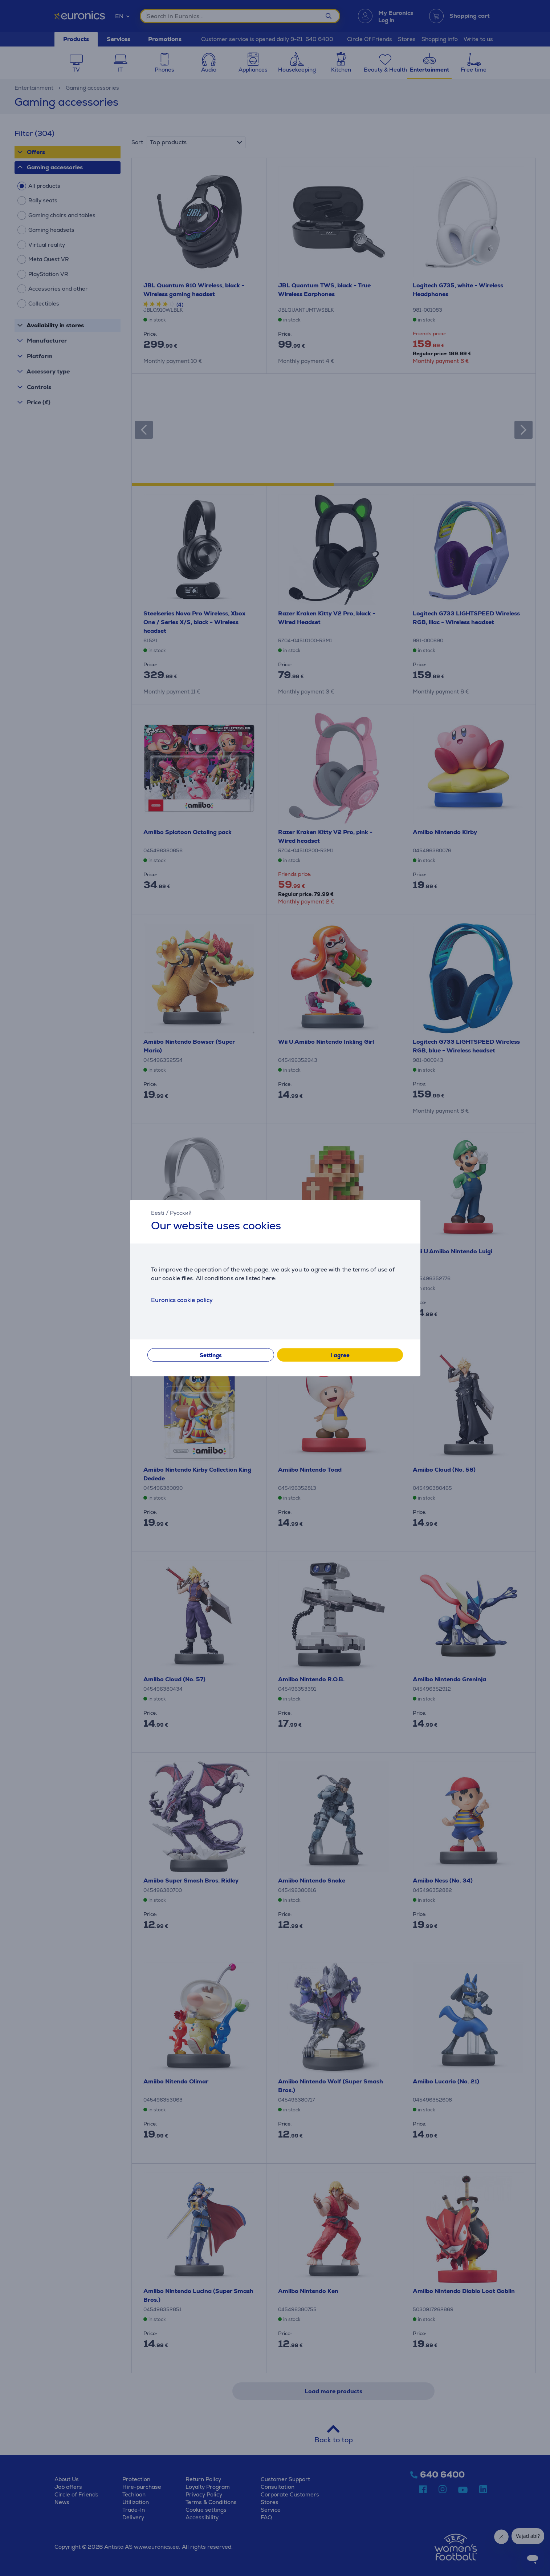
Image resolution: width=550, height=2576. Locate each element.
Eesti (157, 1212)
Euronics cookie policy (182, 1300)
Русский (181, 1212)
